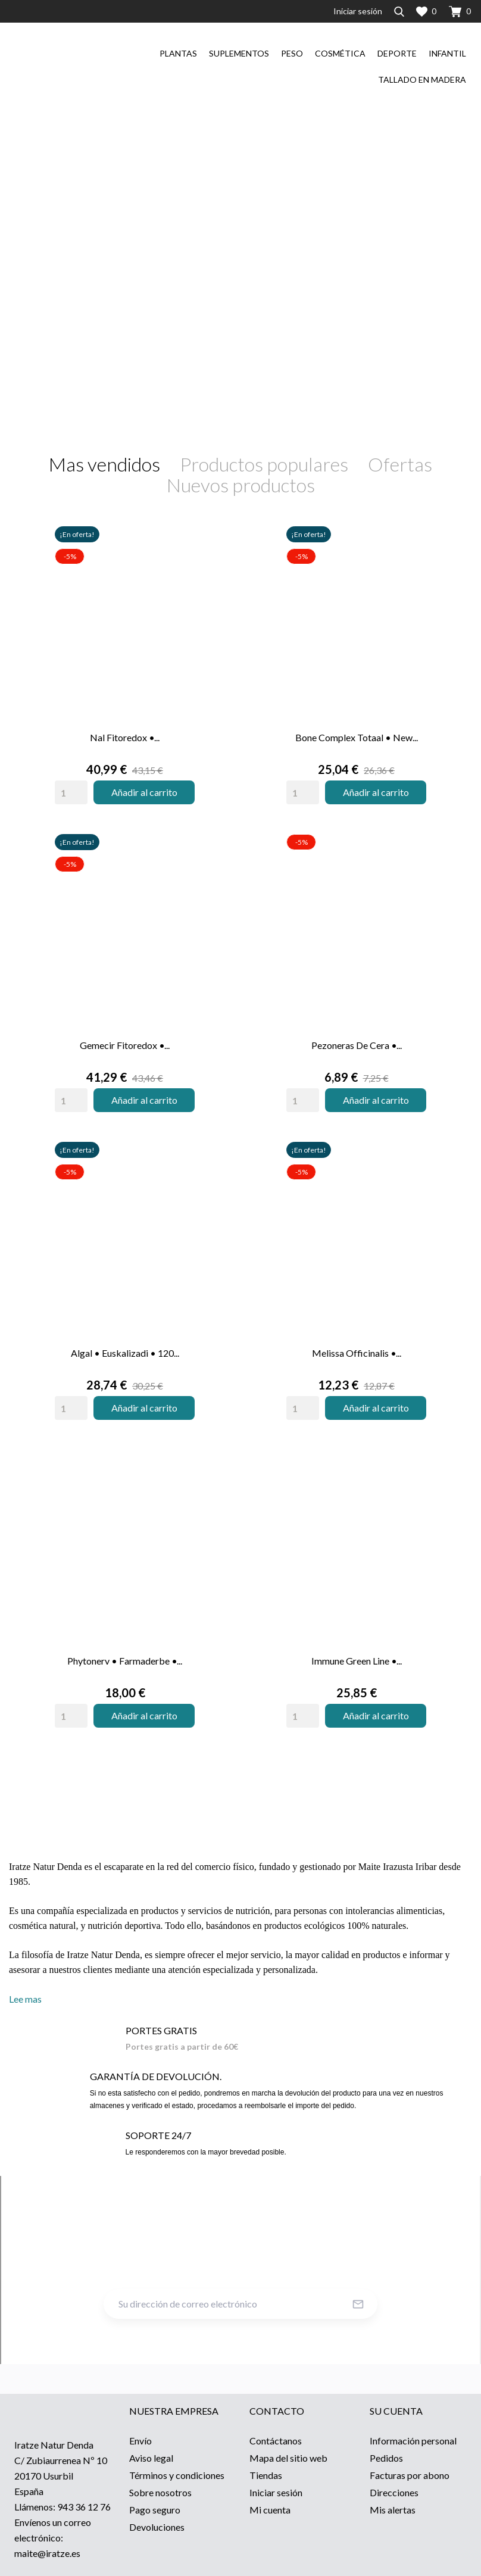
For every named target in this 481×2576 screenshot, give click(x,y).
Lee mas (25, 1998)
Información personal (413, 2440)
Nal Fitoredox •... (125, 737)
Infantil (447, 53)
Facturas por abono (409, 2475)
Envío (140, 2440)
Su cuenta (396, 2410)
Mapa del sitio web (288, 2457)
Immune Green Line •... (356, 1660)
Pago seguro (154, 2509)
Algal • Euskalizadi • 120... (125, 1353)
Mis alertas (393, 2509)
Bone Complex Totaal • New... (356, 737)
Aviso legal (151, 2457)
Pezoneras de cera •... (356, 1045)
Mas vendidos (104, 464)
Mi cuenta (270, 2509)
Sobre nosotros (160, 2492)
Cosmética (340, 53)
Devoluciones (157, 2527)
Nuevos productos (241, 485)
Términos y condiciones (176, 2475)
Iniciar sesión (275, 2492)
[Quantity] (71, 792)
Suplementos (239, 53)
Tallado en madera (422, 79)
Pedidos (386, 2457)
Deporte (397, 53)
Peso (292, 53)
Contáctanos (275, 2440)
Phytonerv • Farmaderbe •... (124, 1660)
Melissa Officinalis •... (356, 1353)
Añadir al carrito (144, 792)
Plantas (178, 53)
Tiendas (265, 2475)
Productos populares (264, 464)
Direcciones (394, 2492)
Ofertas (400, 464)
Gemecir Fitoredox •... (125, 1045)
